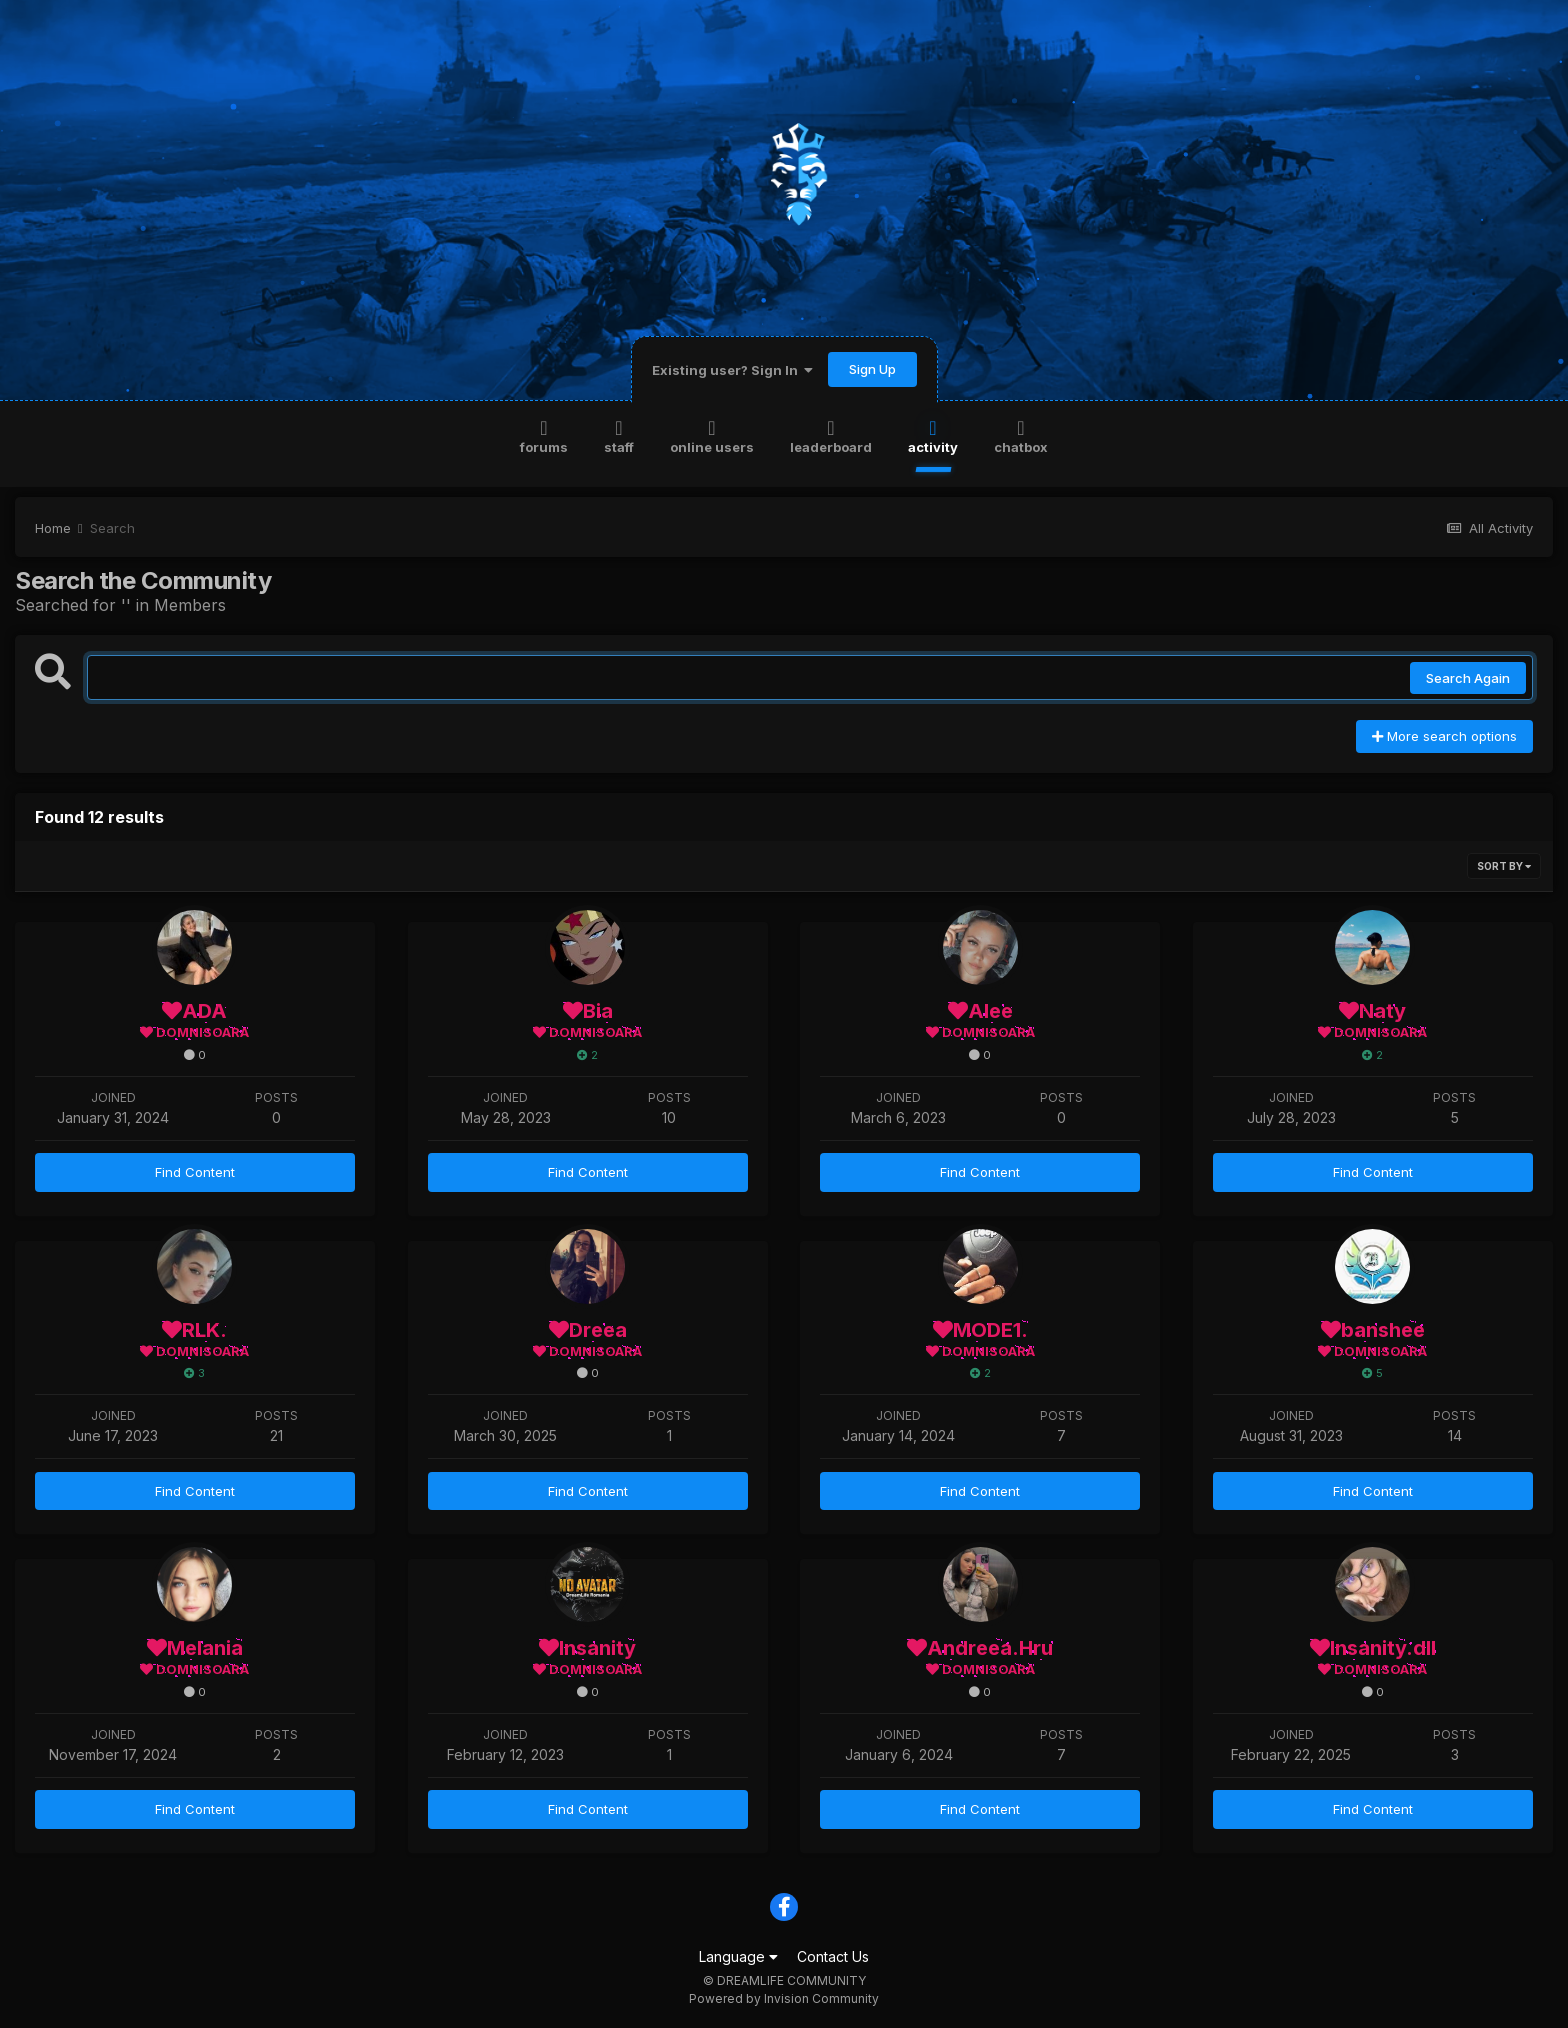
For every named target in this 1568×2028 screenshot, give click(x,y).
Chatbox (1021, 435)
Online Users (712, 435)
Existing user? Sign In (732, 370)
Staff (619, 435)
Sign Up (872, 369)
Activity (933, 435)
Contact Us (833, 1956)
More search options (1444, 736)
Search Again (1468, 678)
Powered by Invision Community (784, 1998)
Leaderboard (831, 435)
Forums (544, 435)
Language (738, 1956)
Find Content (195, 1172)
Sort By (1504, 866)
